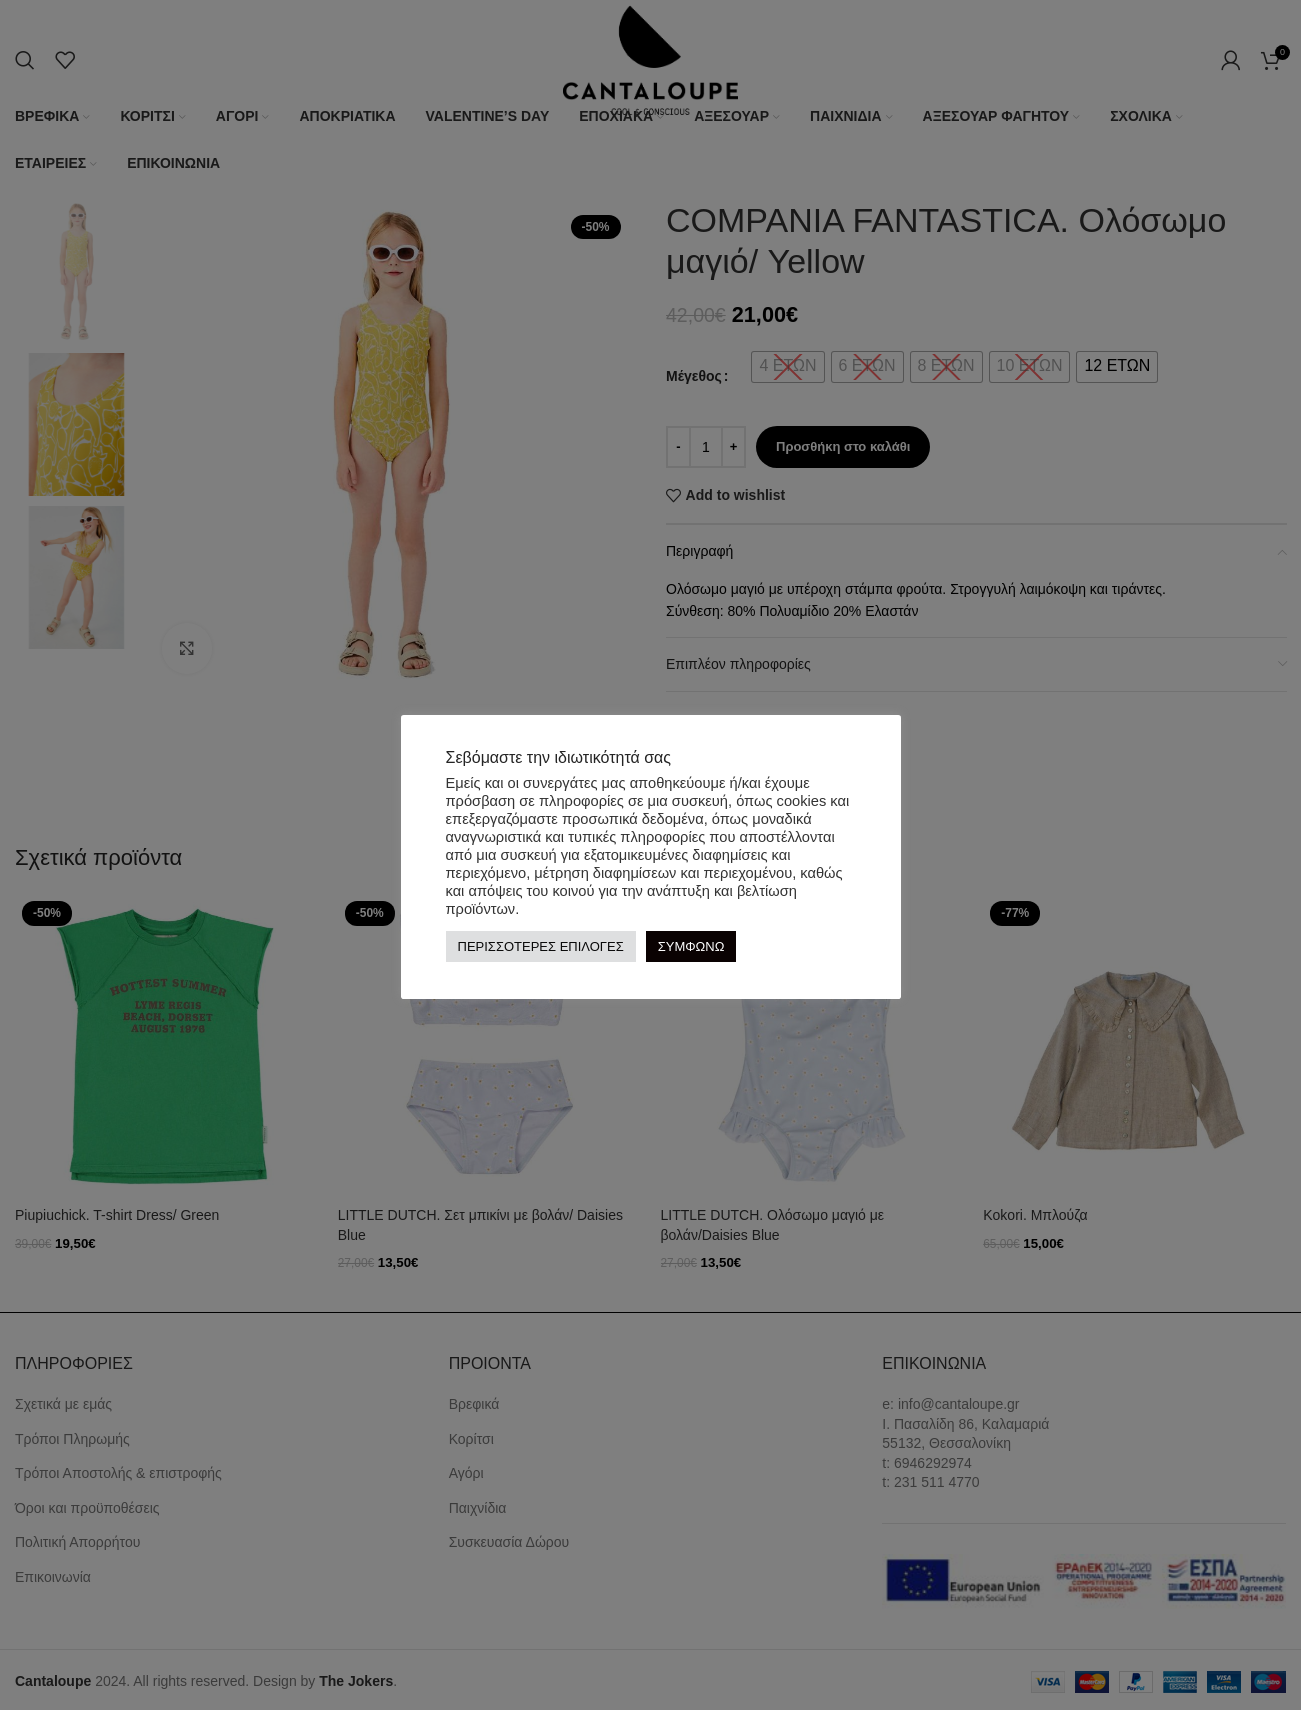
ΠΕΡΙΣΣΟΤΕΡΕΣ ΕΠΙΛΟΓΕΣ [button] (541, 946)
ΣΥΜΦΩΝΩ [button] (691, 946)
